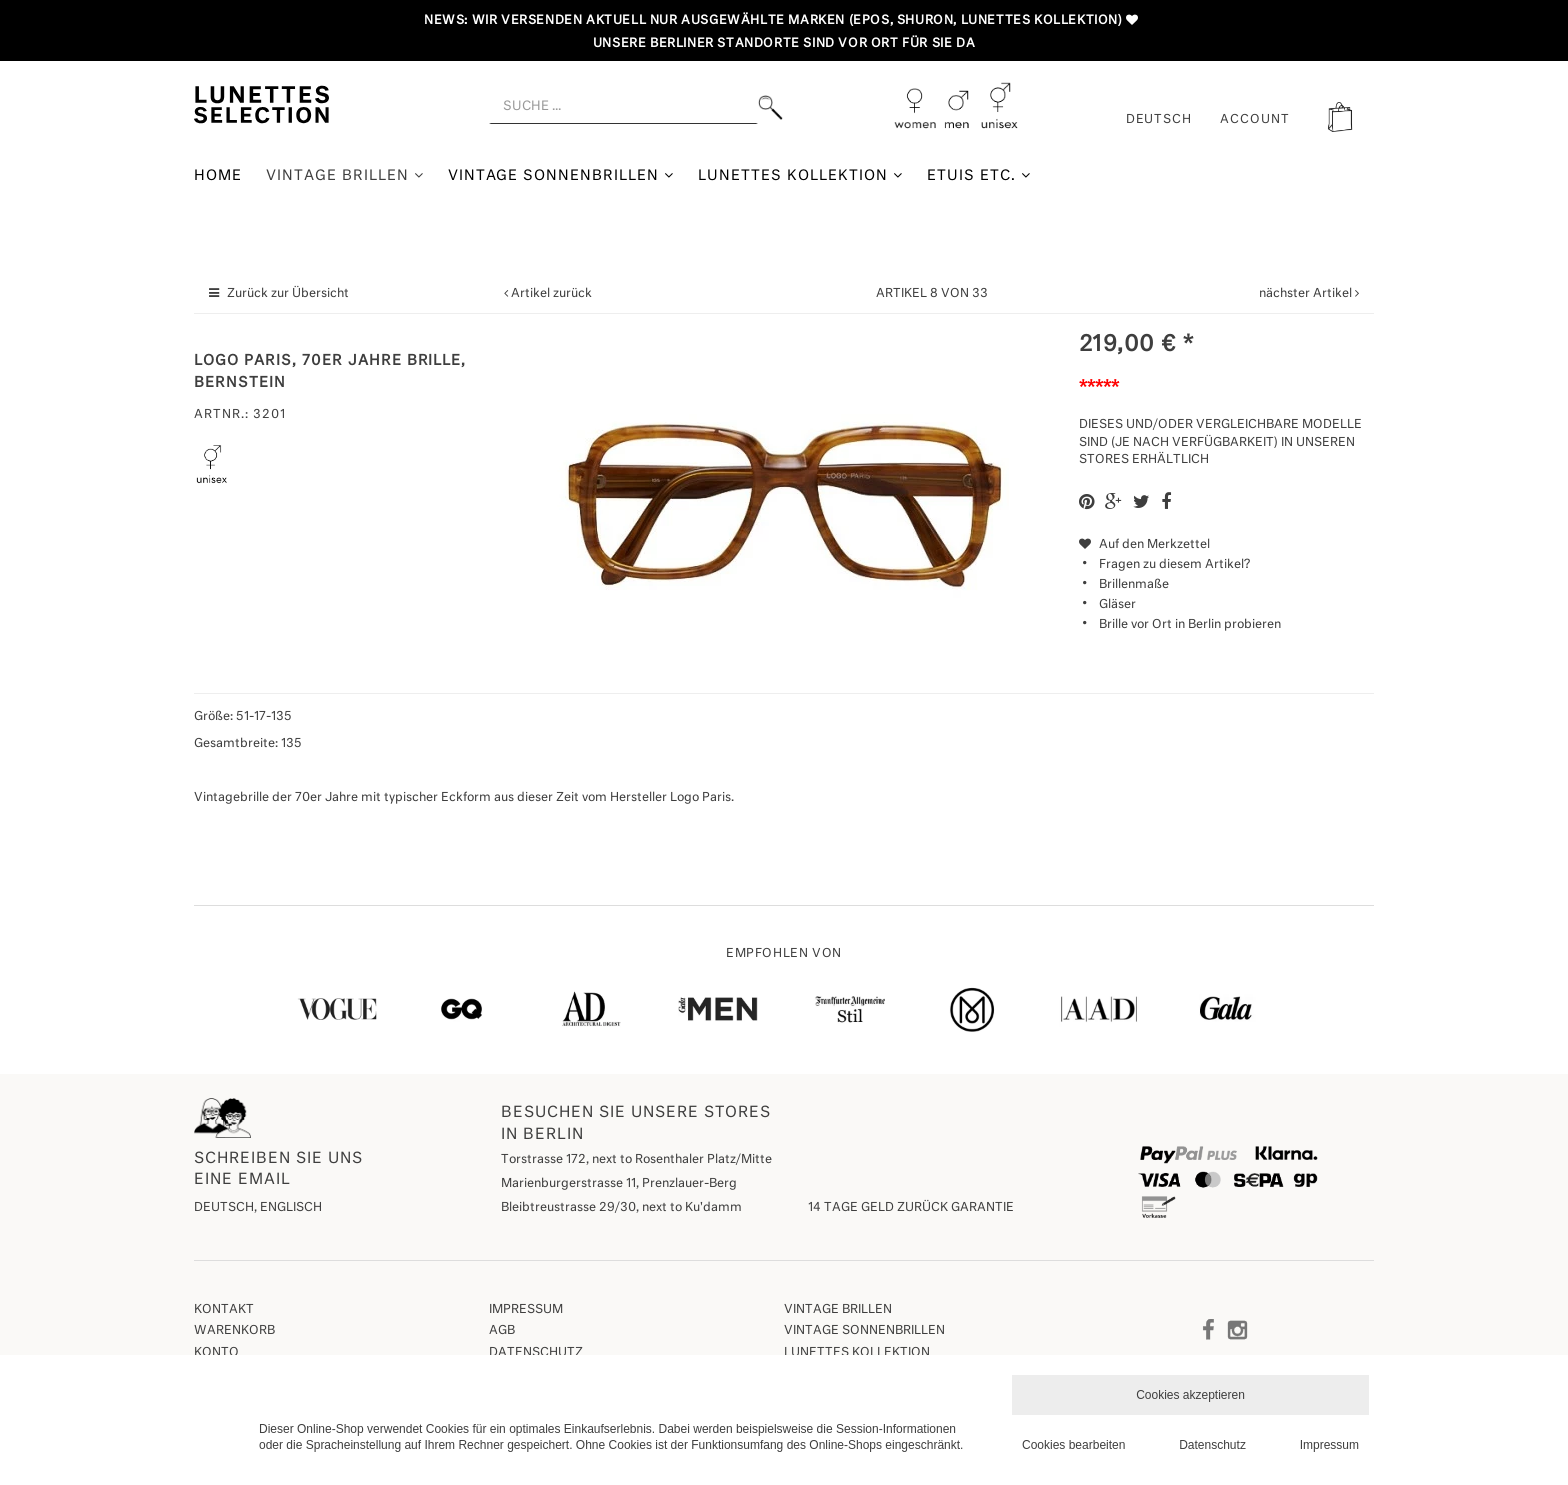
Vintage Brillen (345, 175)
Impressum (526, 1310)
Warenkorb (234, 1331)
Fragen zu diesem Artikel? (1164, 565)
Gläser (1117, 605)
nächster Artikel (1307, 294)
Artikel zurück (551, 294)
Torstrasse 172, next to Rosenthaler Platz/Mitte (636, 1160)
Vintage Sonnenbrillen (561, 175)
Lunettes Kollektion (800, 175)
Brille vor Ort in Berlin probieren (1190, 625)
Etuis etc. (979, 175)
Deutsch (1159, 120)
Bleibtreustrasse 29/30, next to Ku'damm (621, 1208)
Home (218, 176)
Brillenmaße (1134, 585)
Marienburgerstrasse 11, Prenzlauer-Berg (619, 1184)
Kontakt (224, 1310)
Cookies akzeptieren (1190, 1395)
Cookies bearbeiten (1073, 1445)
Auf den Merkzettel (1144, 545)
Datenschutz (536, 1353)
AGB (502, 1331)
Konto (216, 1353)
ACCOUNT (1255, 120)
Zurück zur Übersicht (288, 294)
